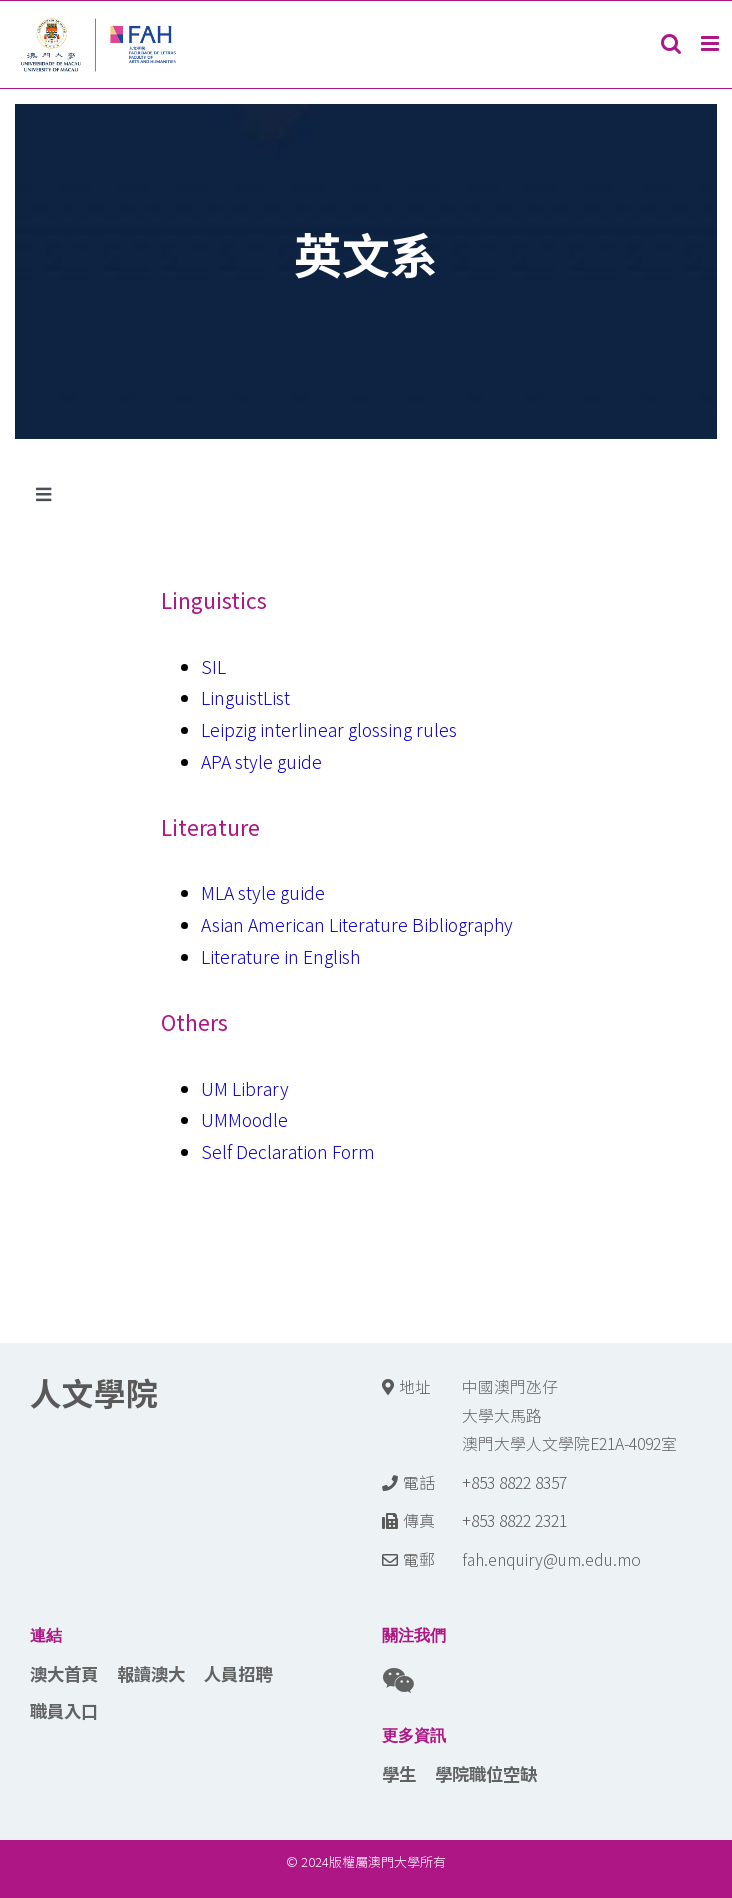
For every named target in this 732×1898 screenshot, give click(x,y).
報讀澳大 (151, 1673)
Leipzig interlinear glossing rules (329, 729)
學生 (399, 1773)
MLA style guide (263, 892)
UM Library (245, 1088)
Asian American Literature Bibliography (357, 924)
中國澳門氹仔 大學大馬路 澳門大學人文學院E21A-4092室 (569, 1415)
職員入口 (64, 1710)
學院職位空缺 (486, 1773)
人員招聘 (238, 1673)
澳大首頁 (64, 1673)
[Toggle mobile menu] (711, 43)
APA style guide (261, 761)
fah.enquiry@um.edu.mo (551, 1559)
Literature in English (280, 956)
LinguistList (245, 697)
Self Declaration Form (288, 1151)
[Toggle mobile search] (671, 43)
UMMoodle (244, 1119)
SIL (213, 666)
